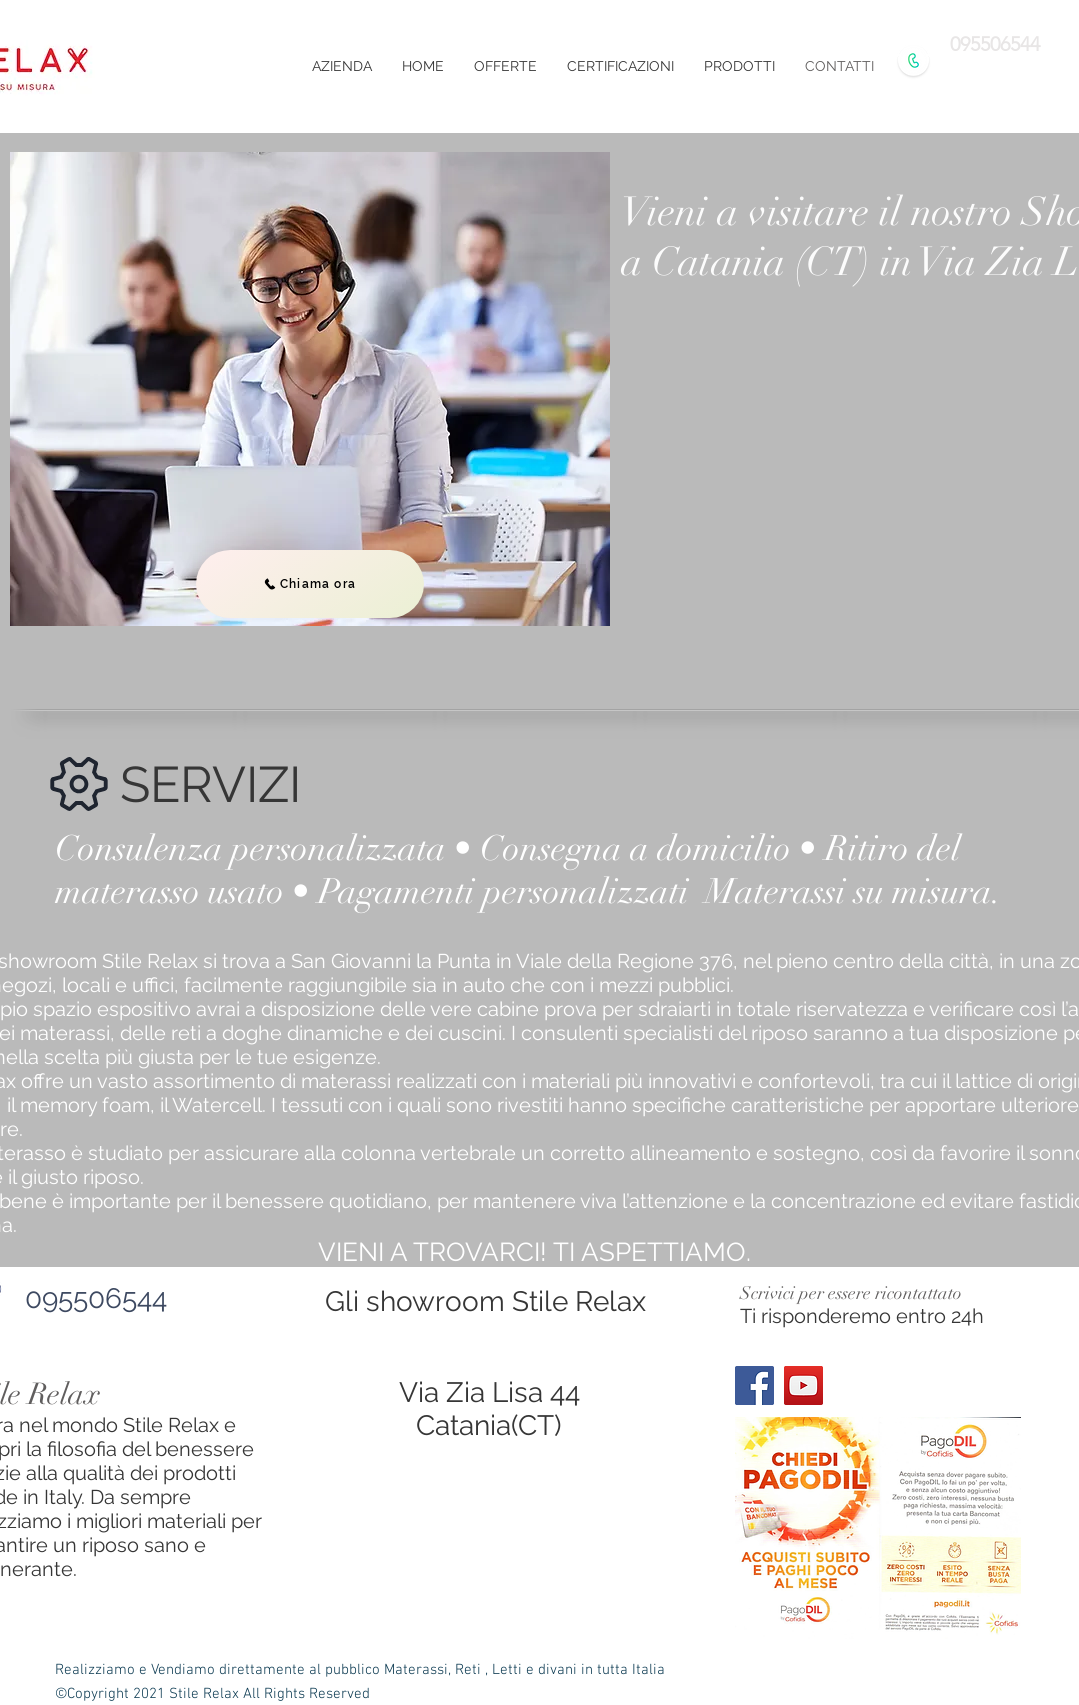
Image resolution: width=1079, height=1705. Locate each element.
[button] (739, 66)
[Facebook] (754, 1385)
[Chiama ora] (310, 584)
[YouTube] (803, 1385)
